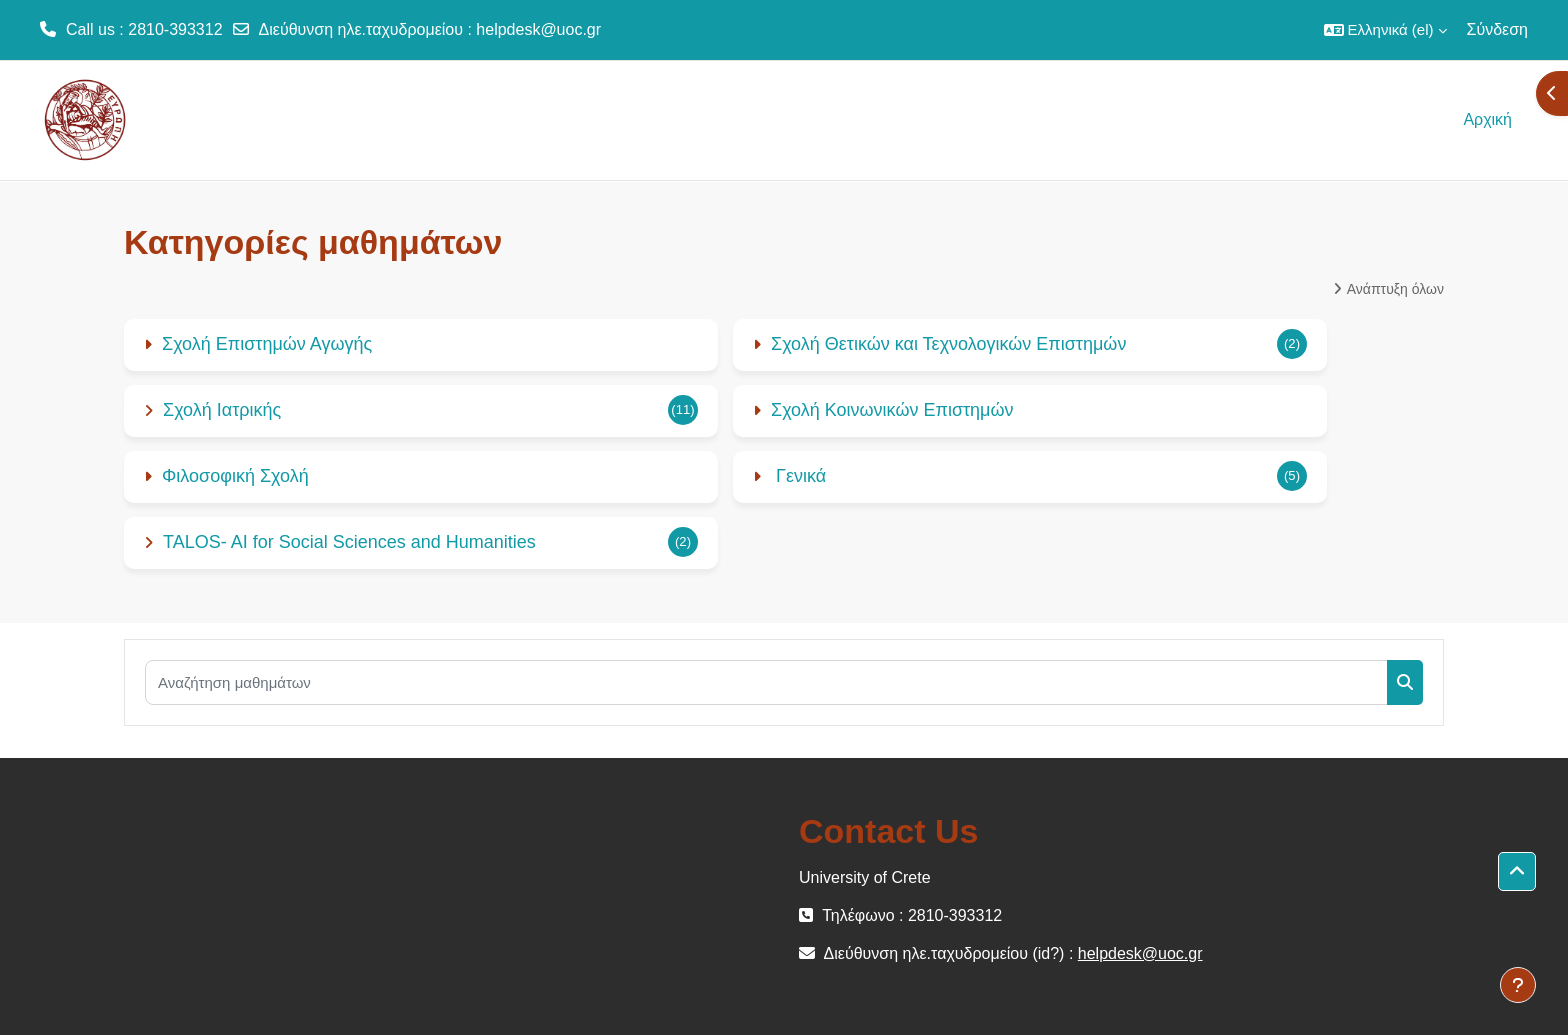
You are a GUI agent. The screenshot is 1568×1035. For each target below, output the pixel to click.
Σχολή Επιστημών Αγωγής (267, 344)
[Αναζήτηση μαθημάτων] (766, 682)
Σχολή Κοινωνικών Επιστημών (892, 410)
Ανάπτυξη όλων (1395, 289)
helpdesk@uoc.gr (538, 29)
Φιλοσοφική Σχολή (235, 476)
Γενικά (798, 476)
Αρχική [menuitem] (1487, 119)
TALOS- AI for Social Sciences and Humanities (349, 542)
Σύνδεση (1497, 29)
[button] (1385, 30)
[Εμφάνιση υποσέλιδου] (1518, 985)
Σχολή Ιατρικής (222, 410)
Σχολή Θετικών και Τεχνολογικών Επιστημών (948, 344)
